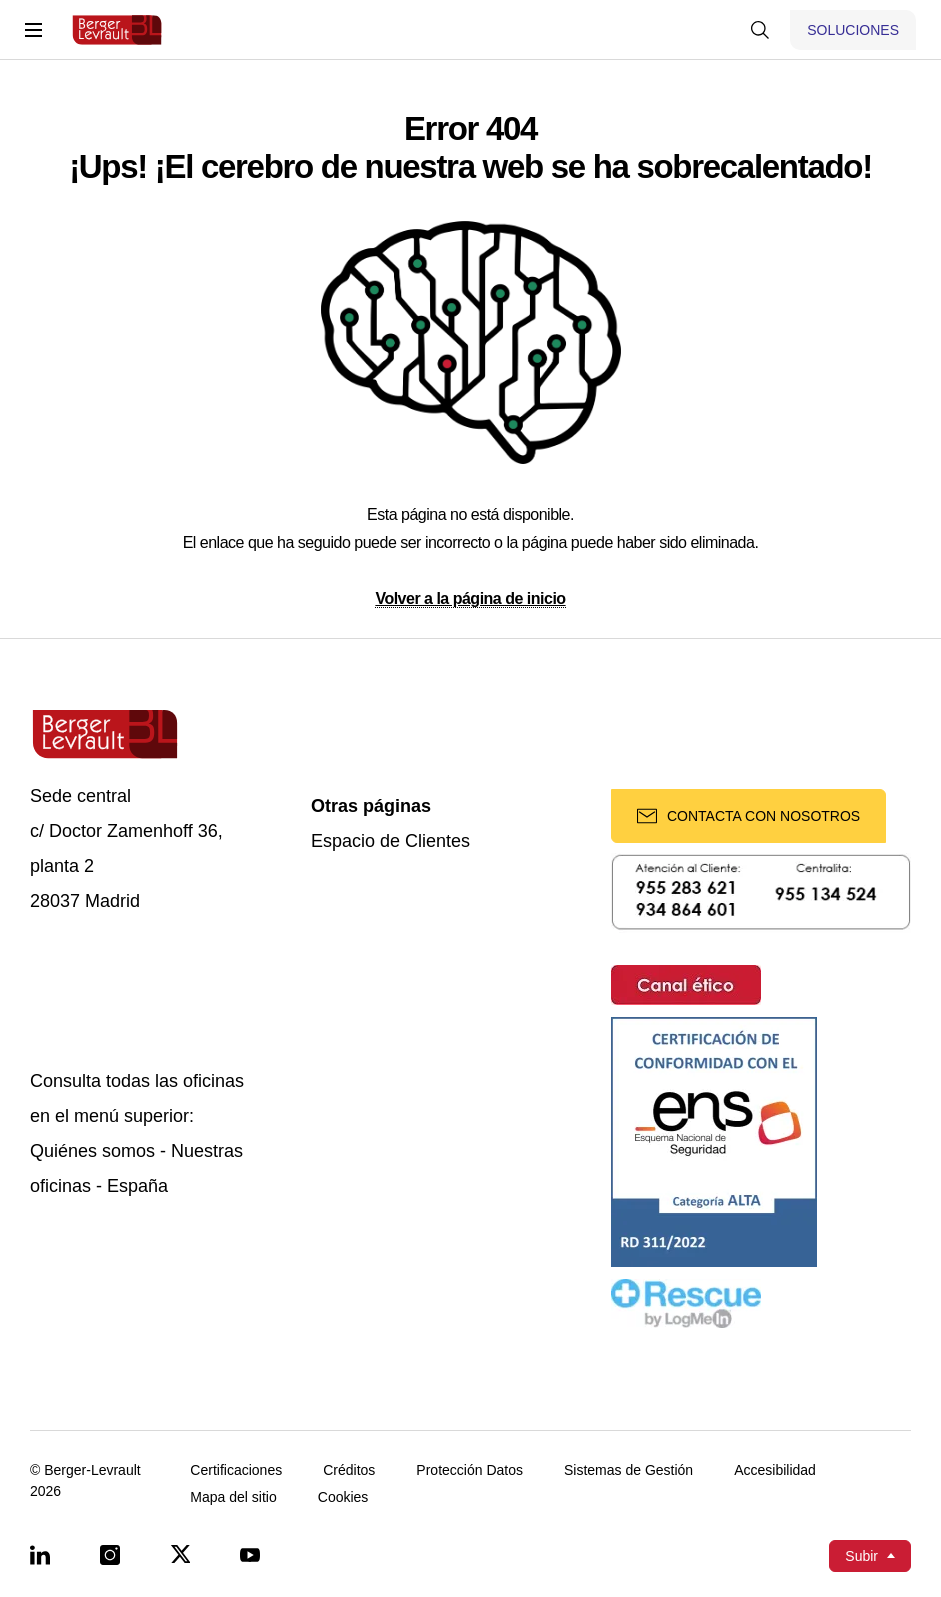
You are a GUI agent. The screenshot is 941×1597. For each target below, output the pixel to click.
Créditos (349, 1470)
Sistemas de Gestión (628, 1470)
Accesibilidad (775, 1470)
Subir (861, 1556)
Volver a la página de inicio (470, 598)
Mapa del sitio (233, 1497)
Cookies (343, 1497)
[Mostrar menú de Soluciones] (853, 30)
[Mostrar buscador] (760, 30)
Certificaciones (236, 1470)
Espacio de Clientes (390, 841)
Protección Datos (469, 1470)
